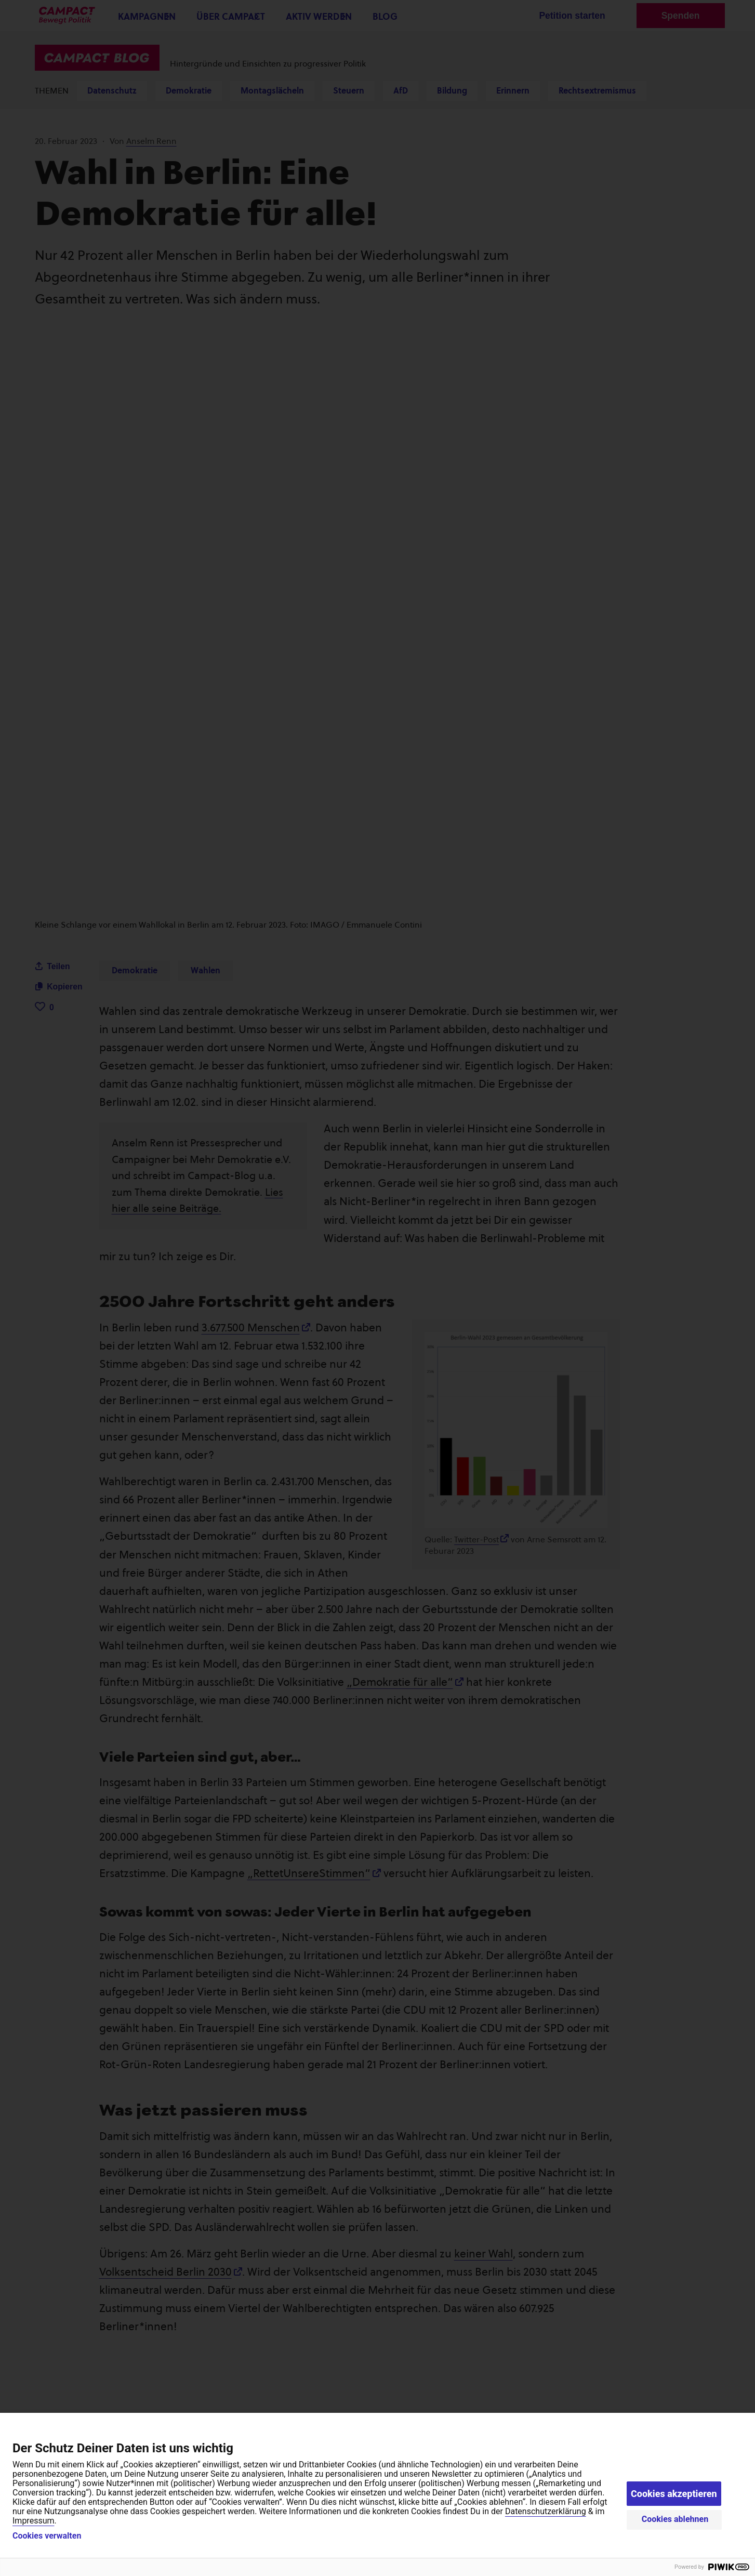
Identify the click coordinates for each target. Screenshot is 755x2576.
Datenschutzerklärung (545, 2511)
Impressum (33, 2521)
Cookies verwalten (46, 2536)
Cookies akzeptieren (674, 2493)
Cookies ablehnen (675, 2519)
